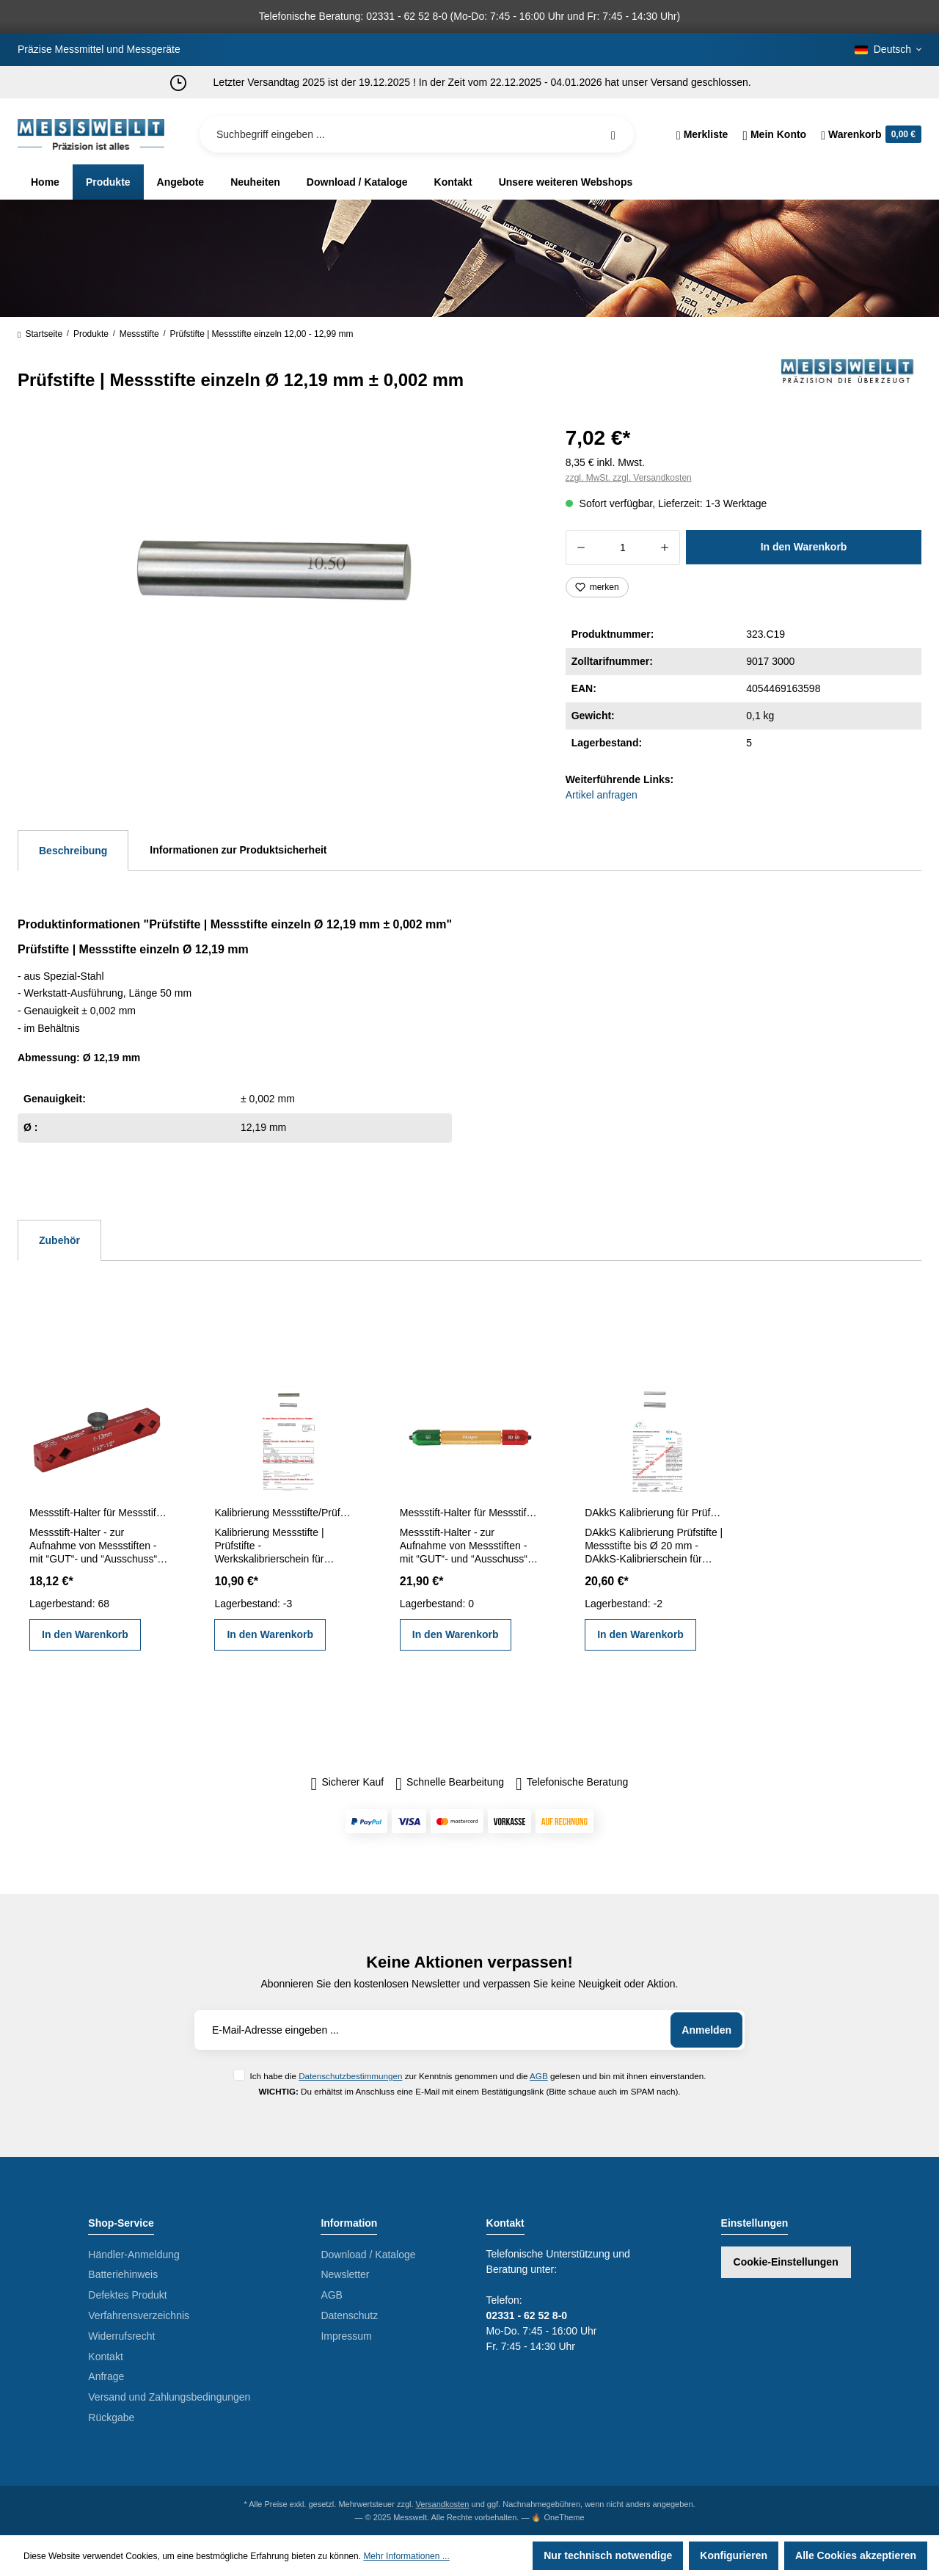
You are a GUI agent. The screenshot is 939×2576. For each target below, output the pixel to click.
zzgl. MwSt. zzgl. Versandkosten (629, 478)
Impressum (346, 2336)
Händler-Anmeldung (134, 2254)
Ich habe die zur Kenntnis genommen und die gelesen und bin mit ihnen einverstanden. (477, 2076)
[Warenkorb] (867, 134)
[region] (274, 578)
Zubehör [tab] (59, 1240)
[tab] (73, 850)
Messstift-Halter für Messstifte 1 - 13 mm (99, 1512)
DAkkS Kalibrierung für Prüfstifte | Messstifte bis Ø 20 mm (654, 1512)
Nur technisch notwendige (608, 2555)
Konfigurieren (733, 2555)
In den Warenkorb (804, 547)
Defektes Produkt (127, 2295)
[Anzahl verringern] (581, 547)
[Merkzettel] (702, 134)
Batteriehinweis (123, 2274)
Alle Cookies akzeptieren (855, 2555)
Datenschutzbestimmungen (350, 2076)
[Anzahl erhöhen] (665, 547)
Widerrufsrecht (121, 2336)
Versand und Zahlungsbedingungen (169, 2397)
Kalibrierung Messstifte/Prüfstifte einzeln (284, 1512)
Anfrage (106, 2376)
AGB (539, 2076)
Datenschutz (349, 2315)
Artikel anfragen (601, 795)
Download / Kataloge (368, 2254)
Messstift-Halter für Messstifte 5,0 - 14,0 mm (469, 1512)
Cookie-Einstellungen (786, 2262)
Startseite (40, 334)
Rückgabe (111, 2417)
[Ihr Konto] (774, 134)
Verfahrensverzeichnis (138, 2315)
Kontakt (105, 2356)
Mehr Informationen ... (406, 2556)
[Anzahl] (623, 547)
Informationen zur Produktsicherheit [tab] (238, 850)
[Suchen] (613, 134)
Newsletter (345, 2274)
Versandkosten (443, 2504)
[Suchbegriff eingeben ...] (417, 134)
